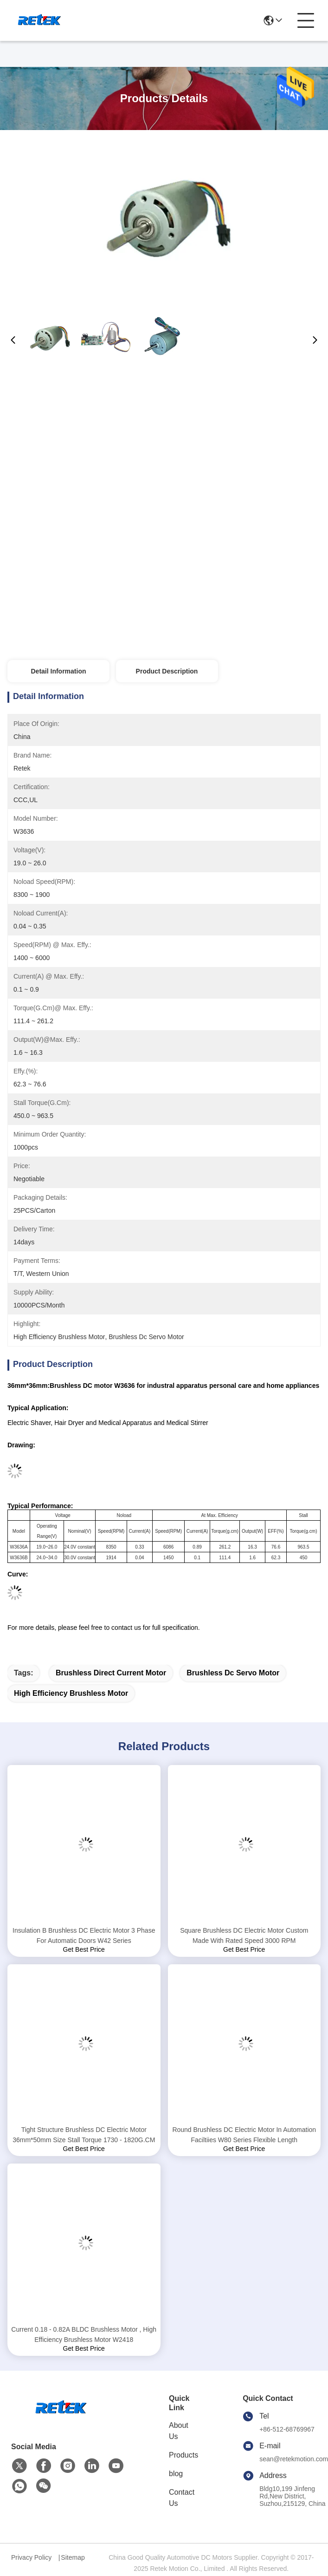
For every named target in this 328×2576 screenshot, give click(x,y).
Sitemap (72, 2557)
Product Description (167, 671)
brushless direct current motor (111, 1673)
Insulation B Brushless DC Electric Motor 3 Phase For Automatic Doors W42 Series (84, 1935)
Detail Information (58, 671)
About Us (178, 2430)
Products (183, 2455)
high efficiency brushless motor (71, 1693)
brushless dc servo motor (233, 1673)
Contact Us (181, 2497)
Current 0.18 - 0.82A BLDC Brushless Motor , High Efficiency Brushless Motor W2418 (83, 2334)
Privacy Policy (31, 2557)
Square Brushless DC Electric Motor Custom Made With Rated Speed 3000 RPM (244, 1935)
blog (176, 2474)
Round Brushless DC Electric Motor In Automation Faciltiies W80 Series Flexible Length (244, 2135)
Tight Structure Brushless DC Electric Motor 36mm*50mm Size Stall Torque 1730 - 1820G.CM (84, 2135)
